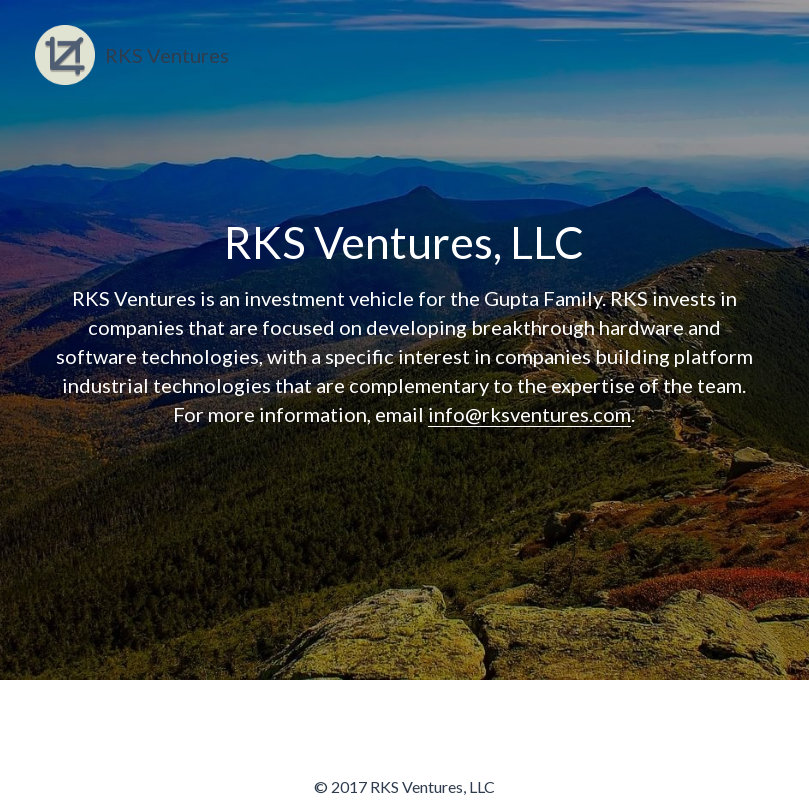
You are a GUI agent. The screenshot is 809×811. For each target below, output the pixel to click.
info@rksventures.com (529, 414)
